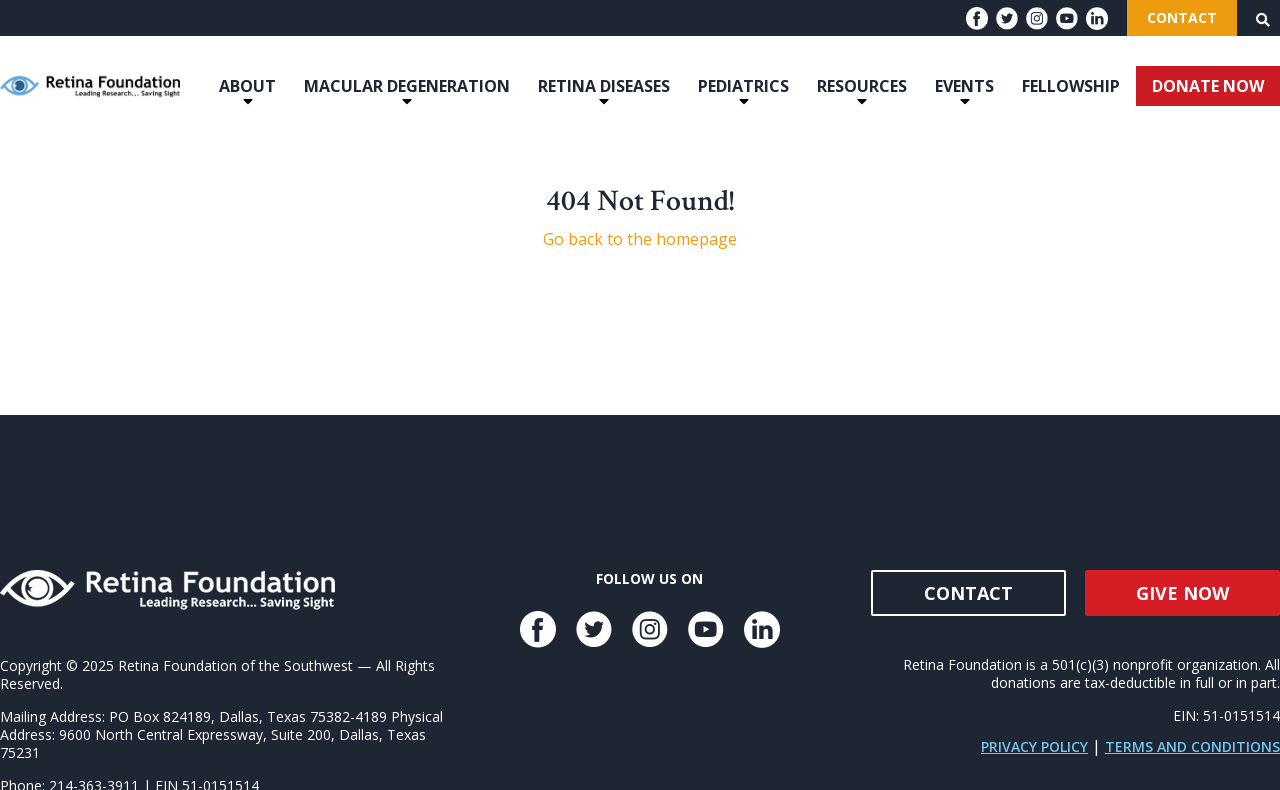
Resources (862, 86)
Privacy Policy (1034, 746)
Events (964, 86)
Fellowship (1071, 86)
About (247, 86)
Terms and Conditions (1192, 746)
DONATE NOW (1208, 86)
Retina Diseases (604, 86)
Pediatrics (743, 86)
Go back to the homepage (640, 239)
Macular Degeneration (407, 86)
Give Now (1182, 593)
